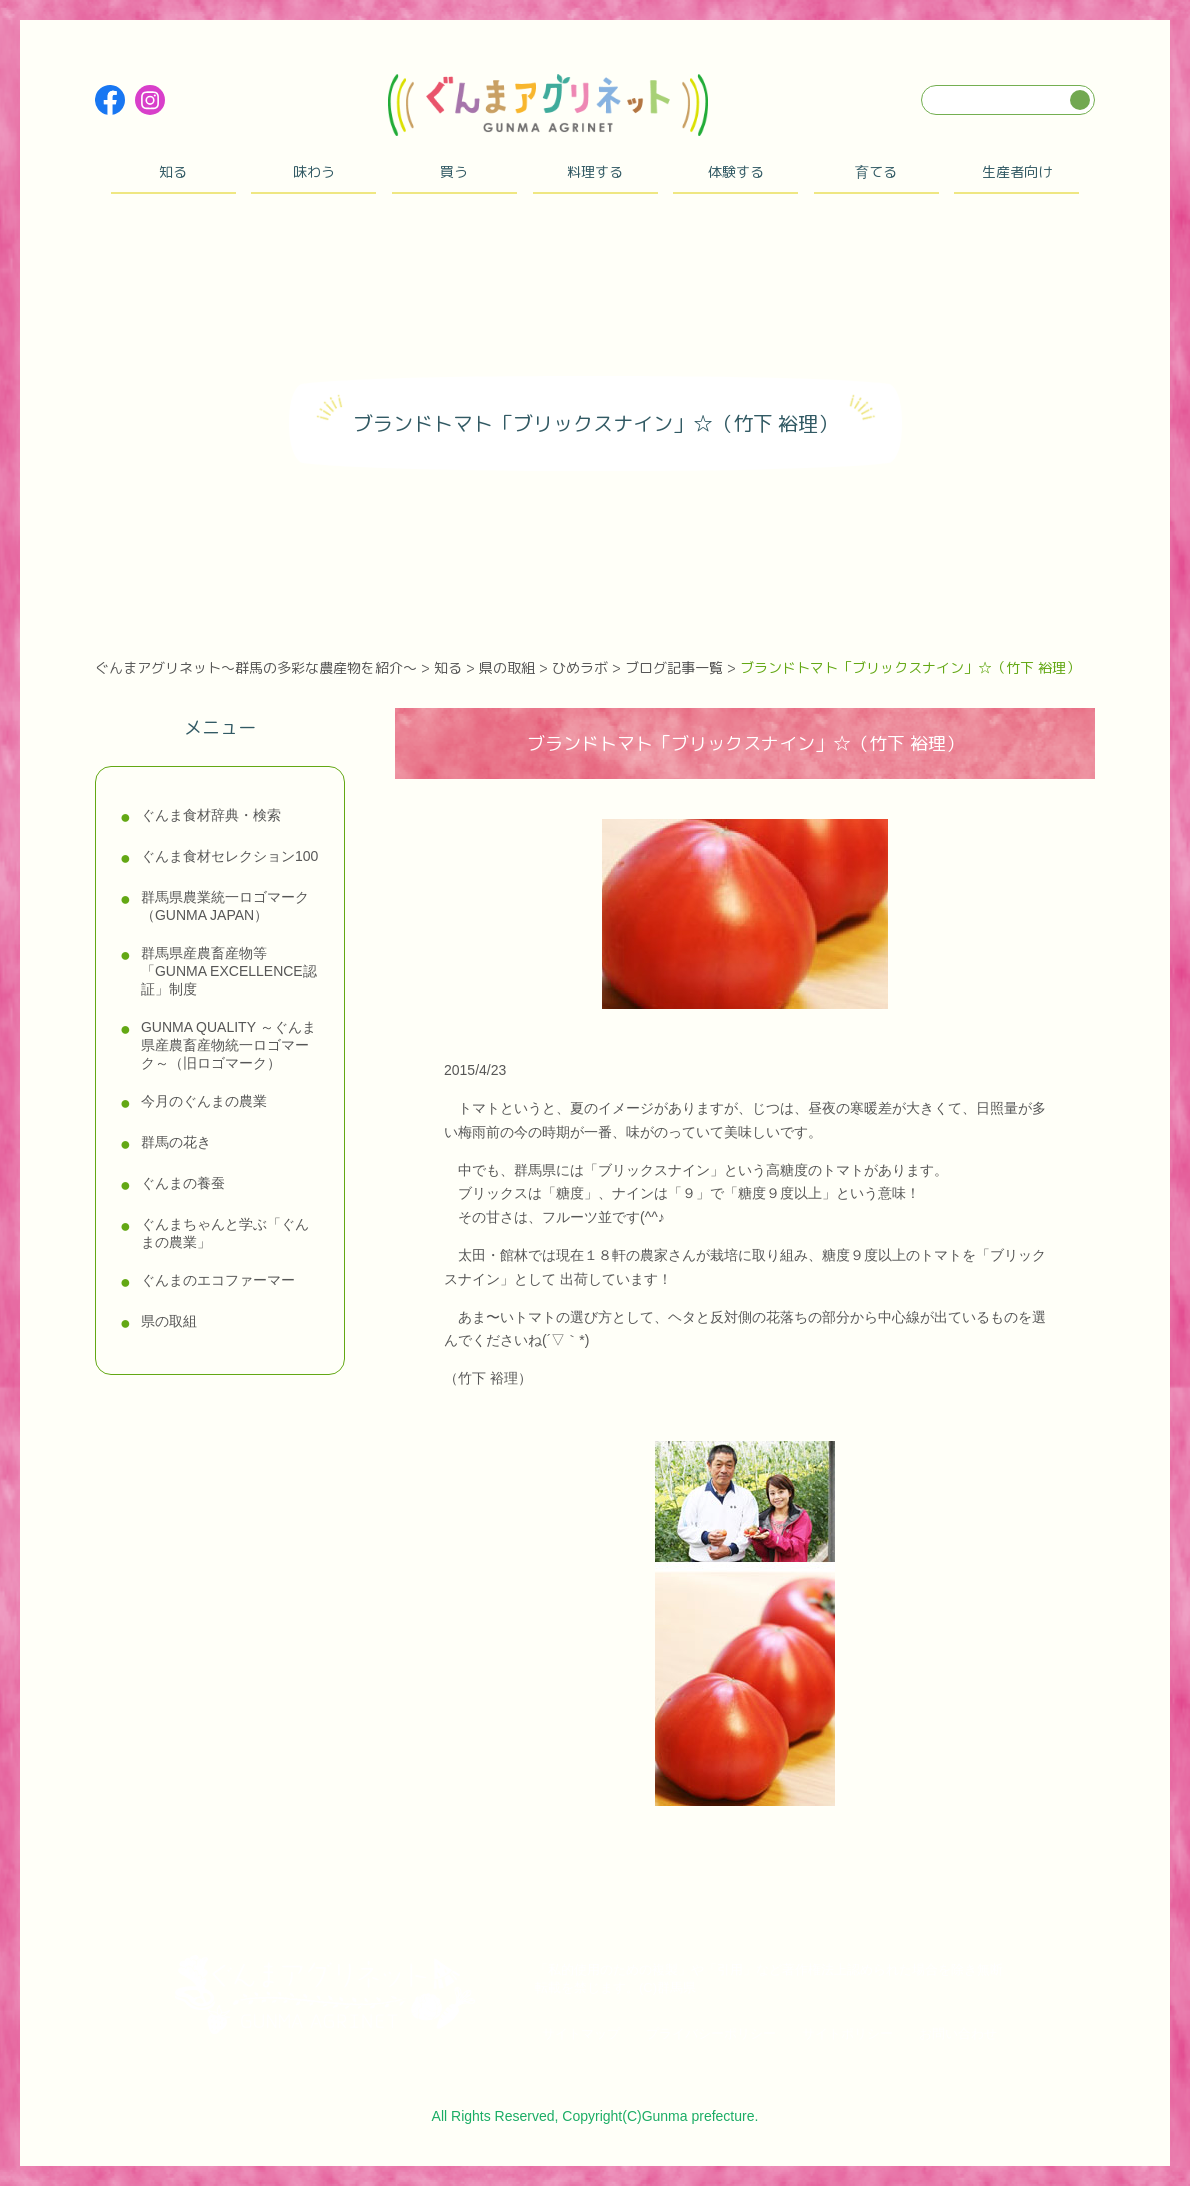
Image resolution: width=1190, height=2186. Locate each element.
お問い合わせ (958, 2033)
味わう (314, 171)
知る (173, 171)
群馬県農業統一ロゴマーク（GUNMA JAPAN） (225, 906)
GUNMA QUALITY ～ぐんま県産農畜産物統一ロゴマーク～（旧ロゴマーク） (228, 1045)
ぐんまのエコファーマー (218, 1280)
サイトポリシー (847, 2033)
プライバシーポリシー (711, 2033)
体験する (736, 171)
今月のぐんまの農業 (204, 1101)
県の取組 (169, 1321)
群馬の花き (176, 1142)
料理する (595, 171)
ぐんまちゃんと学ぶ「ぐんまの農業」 (225, 1233)
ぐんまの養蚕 (183, 1183)
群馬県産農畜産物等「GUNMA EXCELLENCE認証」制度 (229, 971)
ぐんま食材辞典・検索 (211, 815)
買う (454, 171)
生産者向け (1017, 171)
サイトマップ (581, 2033)
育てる (876, 171)
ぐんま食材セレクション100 (229, 856)
